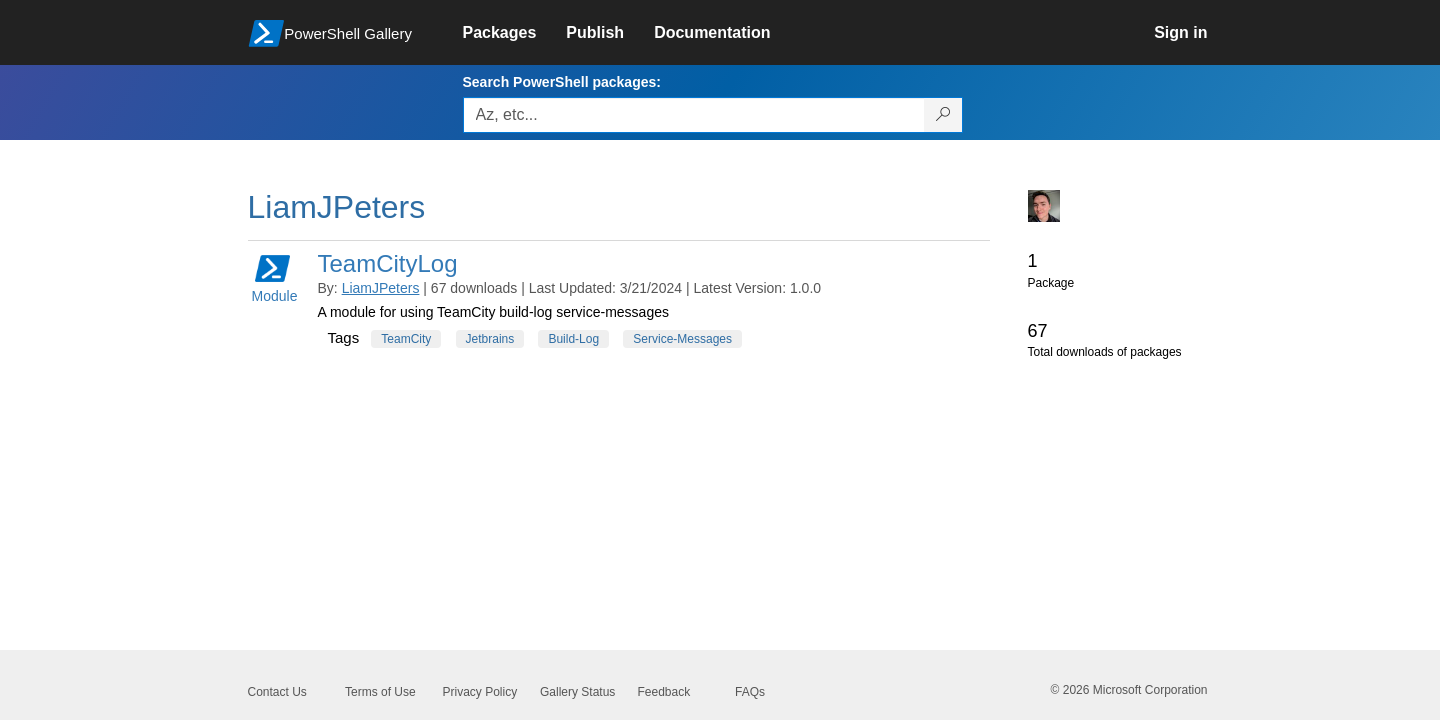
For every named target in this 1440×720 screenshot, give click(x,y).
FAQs (750, 692)
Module (275, 277)
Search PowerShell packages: (562, 82)
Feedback (664, 692)
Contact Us (277, 692)
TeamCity (406, 339)
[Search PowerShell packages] (943, 115)
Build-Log (573, 339)
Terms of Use (380, 692)
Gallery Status (577, 692)
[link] (515, 33)
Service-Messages (682, 339)
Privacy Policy (480, 692)
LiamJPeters (381, 288)
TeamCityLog (388, 263)
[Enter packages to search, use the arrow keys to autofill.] (694, 115)
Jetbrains (490, 339)
